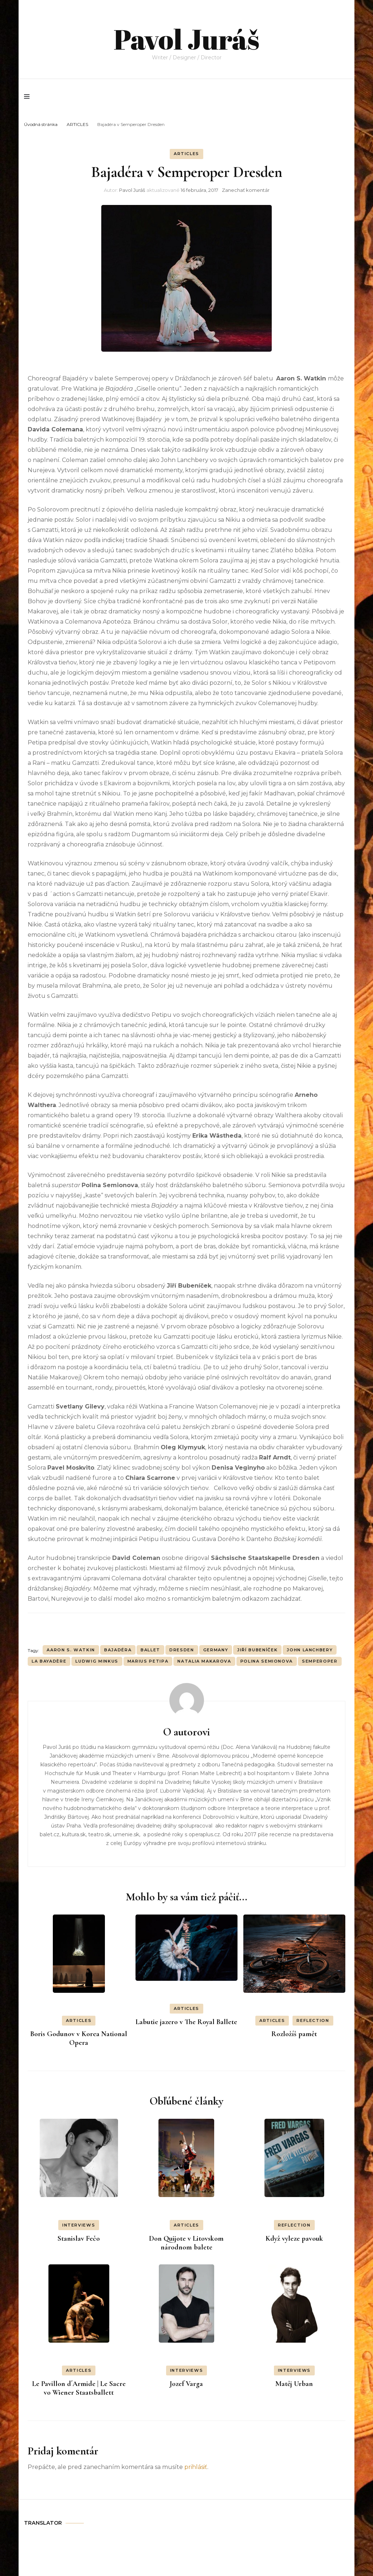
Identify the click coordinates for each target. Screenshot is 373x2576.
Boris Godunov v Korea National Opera (78, 2038)
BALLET (150, 1649)
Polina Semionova (266, 1661)
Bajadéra (117, 1649)
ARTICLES (186, 153)
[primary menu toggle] (28, 96)
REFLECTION (313, 2020)
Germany (215, 1649)
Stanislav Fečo (79, 2238)
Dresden (181, 1649)
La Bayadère (49, 1661)
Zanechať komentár (246, 190)
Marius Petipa (147, 1661)
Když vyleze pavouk (294, 2238)
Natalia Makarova (204, 1661)
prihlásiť (195, 2467)
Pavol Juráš (186, 32)
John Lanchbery (310, 1649)
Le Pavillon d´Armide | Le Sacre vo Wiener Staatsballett (79, 2388)
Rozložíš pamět (294, 2034)
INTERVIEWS (78, 2225)
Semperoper (320, 1661)
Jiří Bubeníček (257, 1649)
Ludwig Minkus (96, 1661)
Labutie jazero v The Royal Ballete (186, 2022)
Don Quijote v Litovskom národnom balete (186, 2243)
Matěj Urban (294, 2383)
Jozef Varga (186, 2383)
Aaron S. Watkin (71, 1649)
